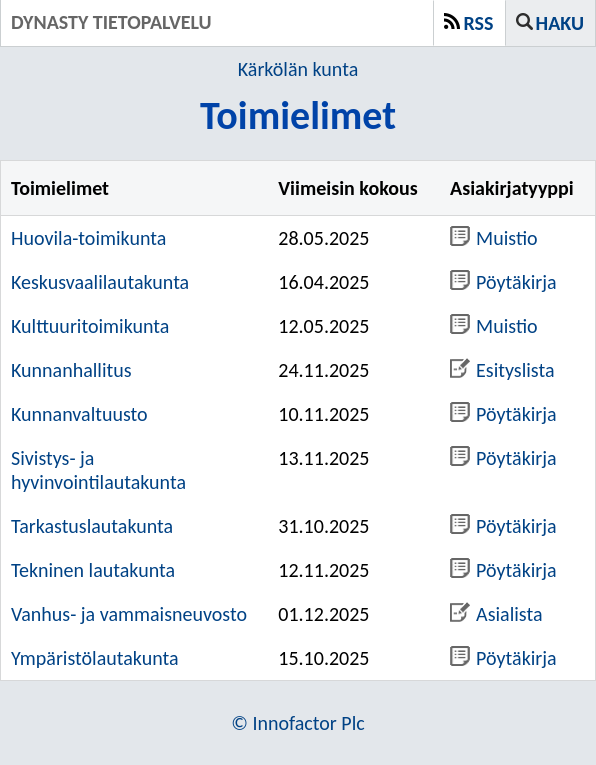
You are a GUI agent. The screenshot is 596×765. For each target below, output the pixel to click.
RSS (479, 23)
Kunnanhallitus (71, 370)
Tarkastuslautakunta (92, 526)
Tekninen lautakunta (93, 570)
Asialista (496, 614)
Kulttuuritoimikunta (90, 326)
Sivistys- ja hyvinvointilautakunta (98, 470)
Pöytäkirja (503, 282)
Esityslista (502, 370)
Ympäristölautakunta (95, 658)
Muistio (493, 238)
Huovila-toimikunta (88, 238)
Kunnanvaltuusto (79, 414)
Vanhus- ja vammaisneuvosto (129, 614)
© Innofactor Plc (298, 723)
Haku (560, 23)
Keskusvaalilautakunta (100, 282)
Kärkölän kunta (298, 69)
